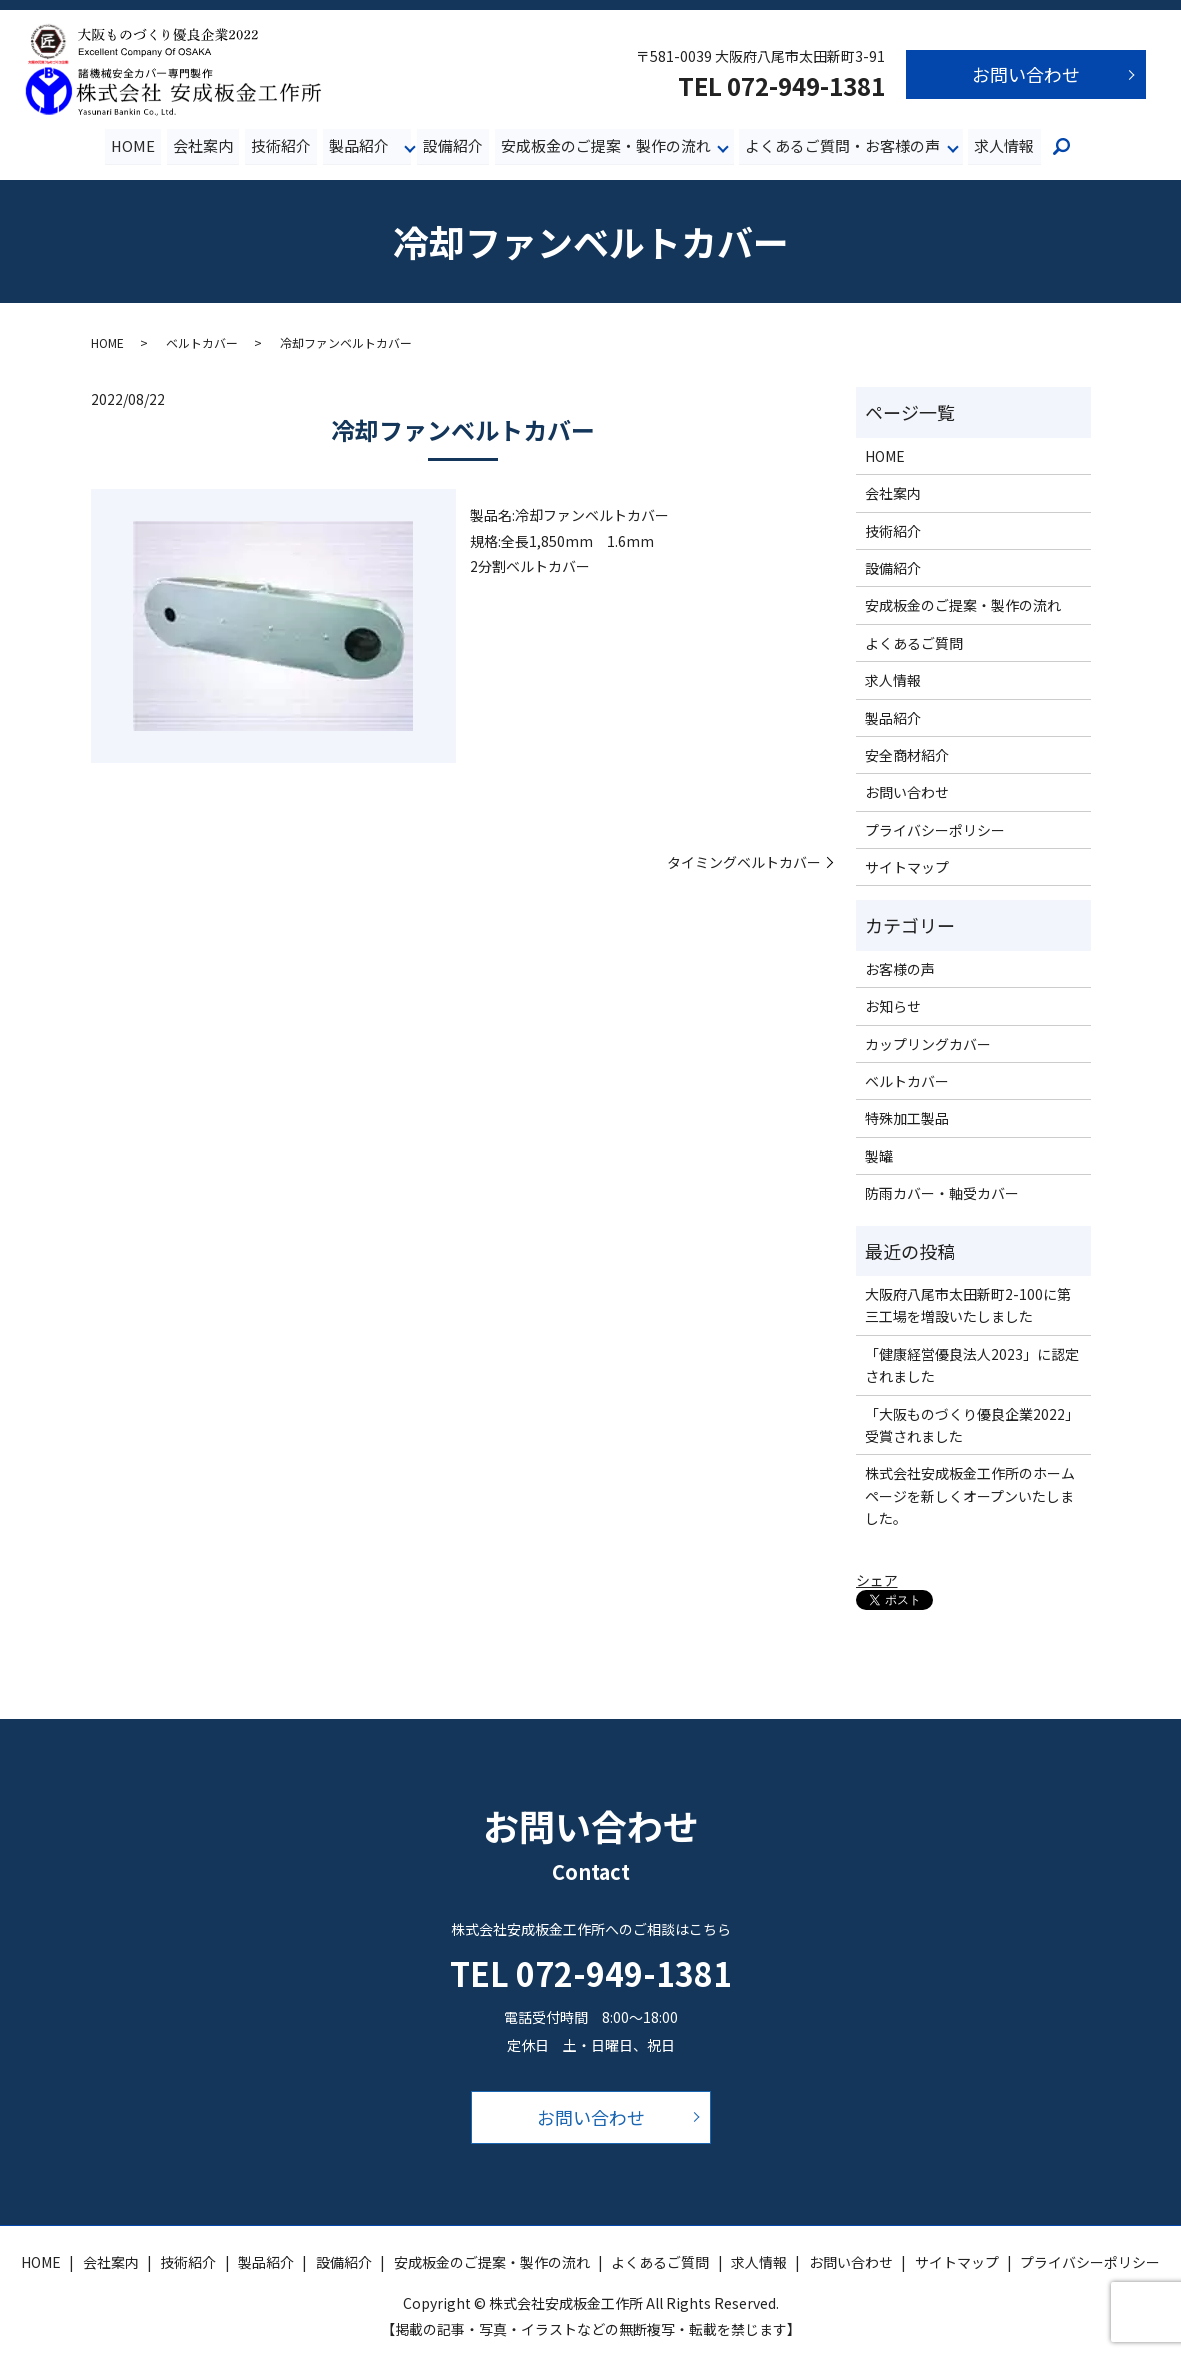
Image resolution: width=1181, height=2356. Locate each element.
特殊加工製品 (907, 1119)
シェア (877, 1581)
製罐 (879, 1156)
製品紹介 (359, 145)
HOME (133, 145)
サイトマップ (907, 868)
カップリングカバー (928, 1044)
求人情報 (1004, 145)
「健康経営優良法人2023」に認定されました (972, 1365)
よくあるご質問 (914, 643)
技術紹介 (282, 145)
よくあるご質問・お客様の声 (842, 145)
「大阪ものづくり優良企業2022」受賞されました (972, 1425)
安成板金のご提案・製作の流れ (606, 145)
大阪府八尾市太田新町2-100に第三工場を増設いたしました (968, 1306)
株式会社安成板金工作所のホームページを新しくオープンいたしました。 (970, 1496)
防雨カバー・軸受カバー (942, 1194)
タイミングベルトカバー (744, 862)
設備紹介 (453, 145)
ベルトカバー (202, 342)
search (1061, 148)
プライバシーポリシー (935, 830)
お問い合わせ (1026, 74)
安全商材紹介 (907, 755)
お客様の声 (900, 969)
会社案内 (204, 145)
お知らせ (893, 1007)
